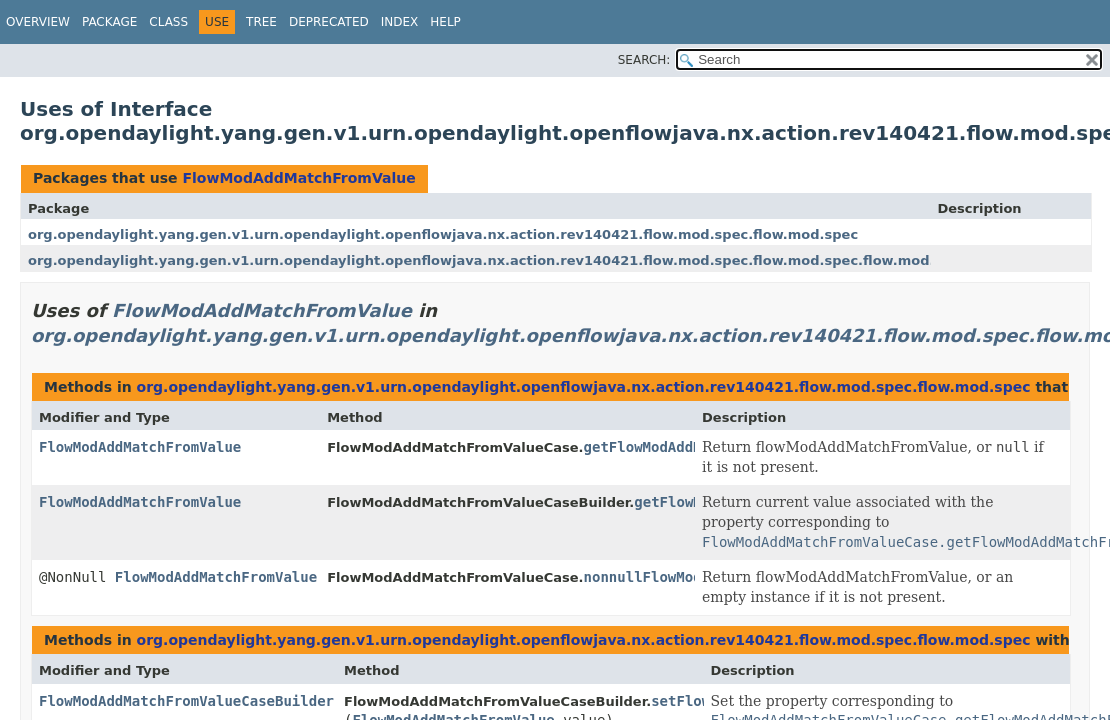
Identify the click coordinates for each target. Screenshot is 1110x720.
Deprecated (329, 22)
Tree (261, 22)
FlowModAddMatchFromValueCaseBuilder (186, 701)
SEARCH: (644, 60)
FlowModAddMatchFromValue (298, 178)
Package (109, 22)
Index (400, 22)
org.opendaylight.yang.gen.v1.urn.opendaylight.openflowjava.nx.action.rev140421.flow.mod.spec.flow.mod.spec (443, 234)
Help (445, 22)
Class (168, 22)
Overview (38, 22)
